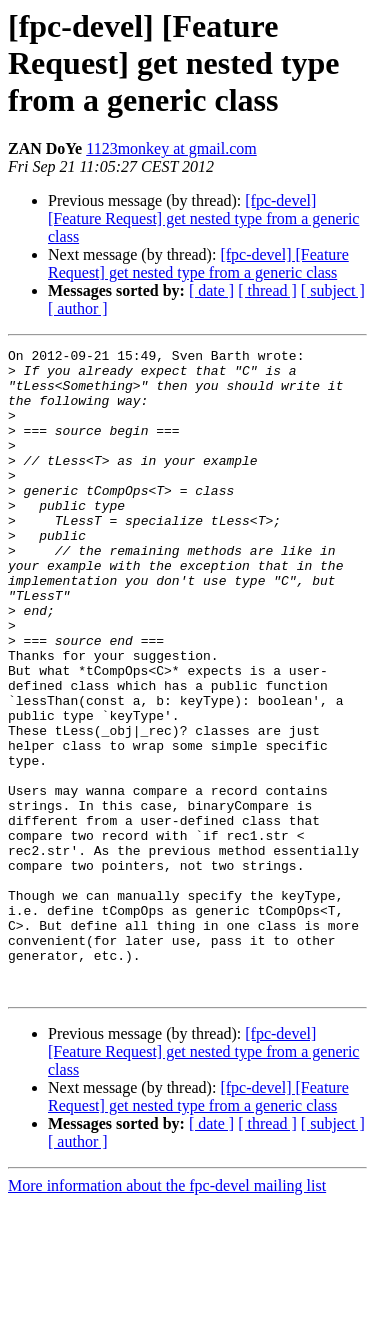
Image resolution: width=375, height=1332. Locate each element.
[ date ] (211, 290)
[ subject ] (333, 290)
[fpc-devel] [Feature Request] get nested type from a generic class (203, 218)
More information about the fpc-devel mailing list (167, 1314)
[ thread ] (267, 290)
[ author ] (78, 308)
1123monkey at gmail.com (171, 148)
